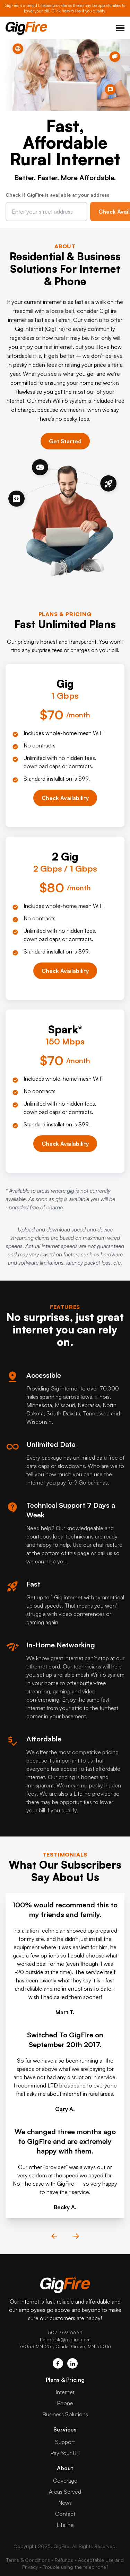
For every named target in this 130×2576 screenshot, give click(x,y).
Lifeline (65, 2524)
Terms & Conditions (28, 2560)
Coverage (65, 2480)
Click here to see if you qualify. (79, 10)
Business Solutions (65, 2414)
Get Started (65, 441)
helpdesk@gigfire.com (65, 2339)
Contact (65, 2513)
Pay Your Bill (65, 2452)
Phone (65, 2403)
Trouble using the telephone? (75, 2567)
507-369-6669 (65, 2332)
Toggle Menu (120, 28)
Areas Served (65, 2491)
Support (65, 2441)
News (65, 2502)
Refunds (64, 2560)
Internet (65, 2392)
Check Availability (65, 797)
